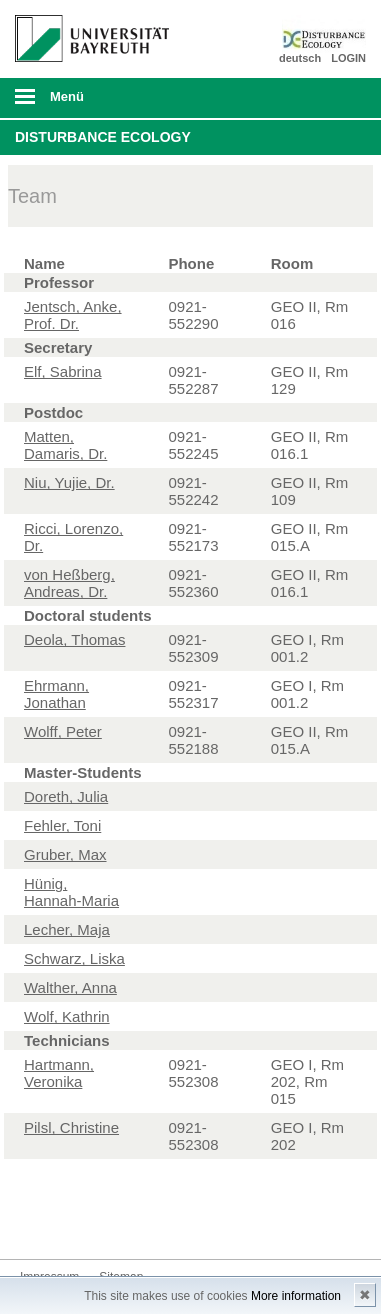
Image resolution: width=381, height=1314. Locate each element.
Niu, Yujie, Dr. (69, 482)
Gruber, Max (65, 854)
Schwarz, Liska (74, 958)
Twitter (36, 1221)
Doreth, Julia (66, 796)
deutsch (300, 58)
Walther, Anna (70, 987)
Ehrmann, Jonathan (56, 694)
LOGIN (348, 58)
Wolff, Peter (63, 731)
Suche (332, 98)
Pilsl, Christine (71, 1127)
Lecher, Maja (67, 929)
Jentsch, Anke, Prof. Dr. (73, 315)
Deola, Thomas (74, 639)
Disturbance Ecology (103, 137)
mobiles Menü (84, 103)
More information (296, 1296)
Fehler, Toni (62, 825)
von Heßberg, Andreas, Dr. (69, 583)
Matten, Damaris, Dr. (65, 445)
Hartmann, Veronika (59, 1073)
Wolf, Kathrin (67, 1016)
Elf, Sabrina (63, 371)
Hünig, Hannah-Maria (71, 892)
